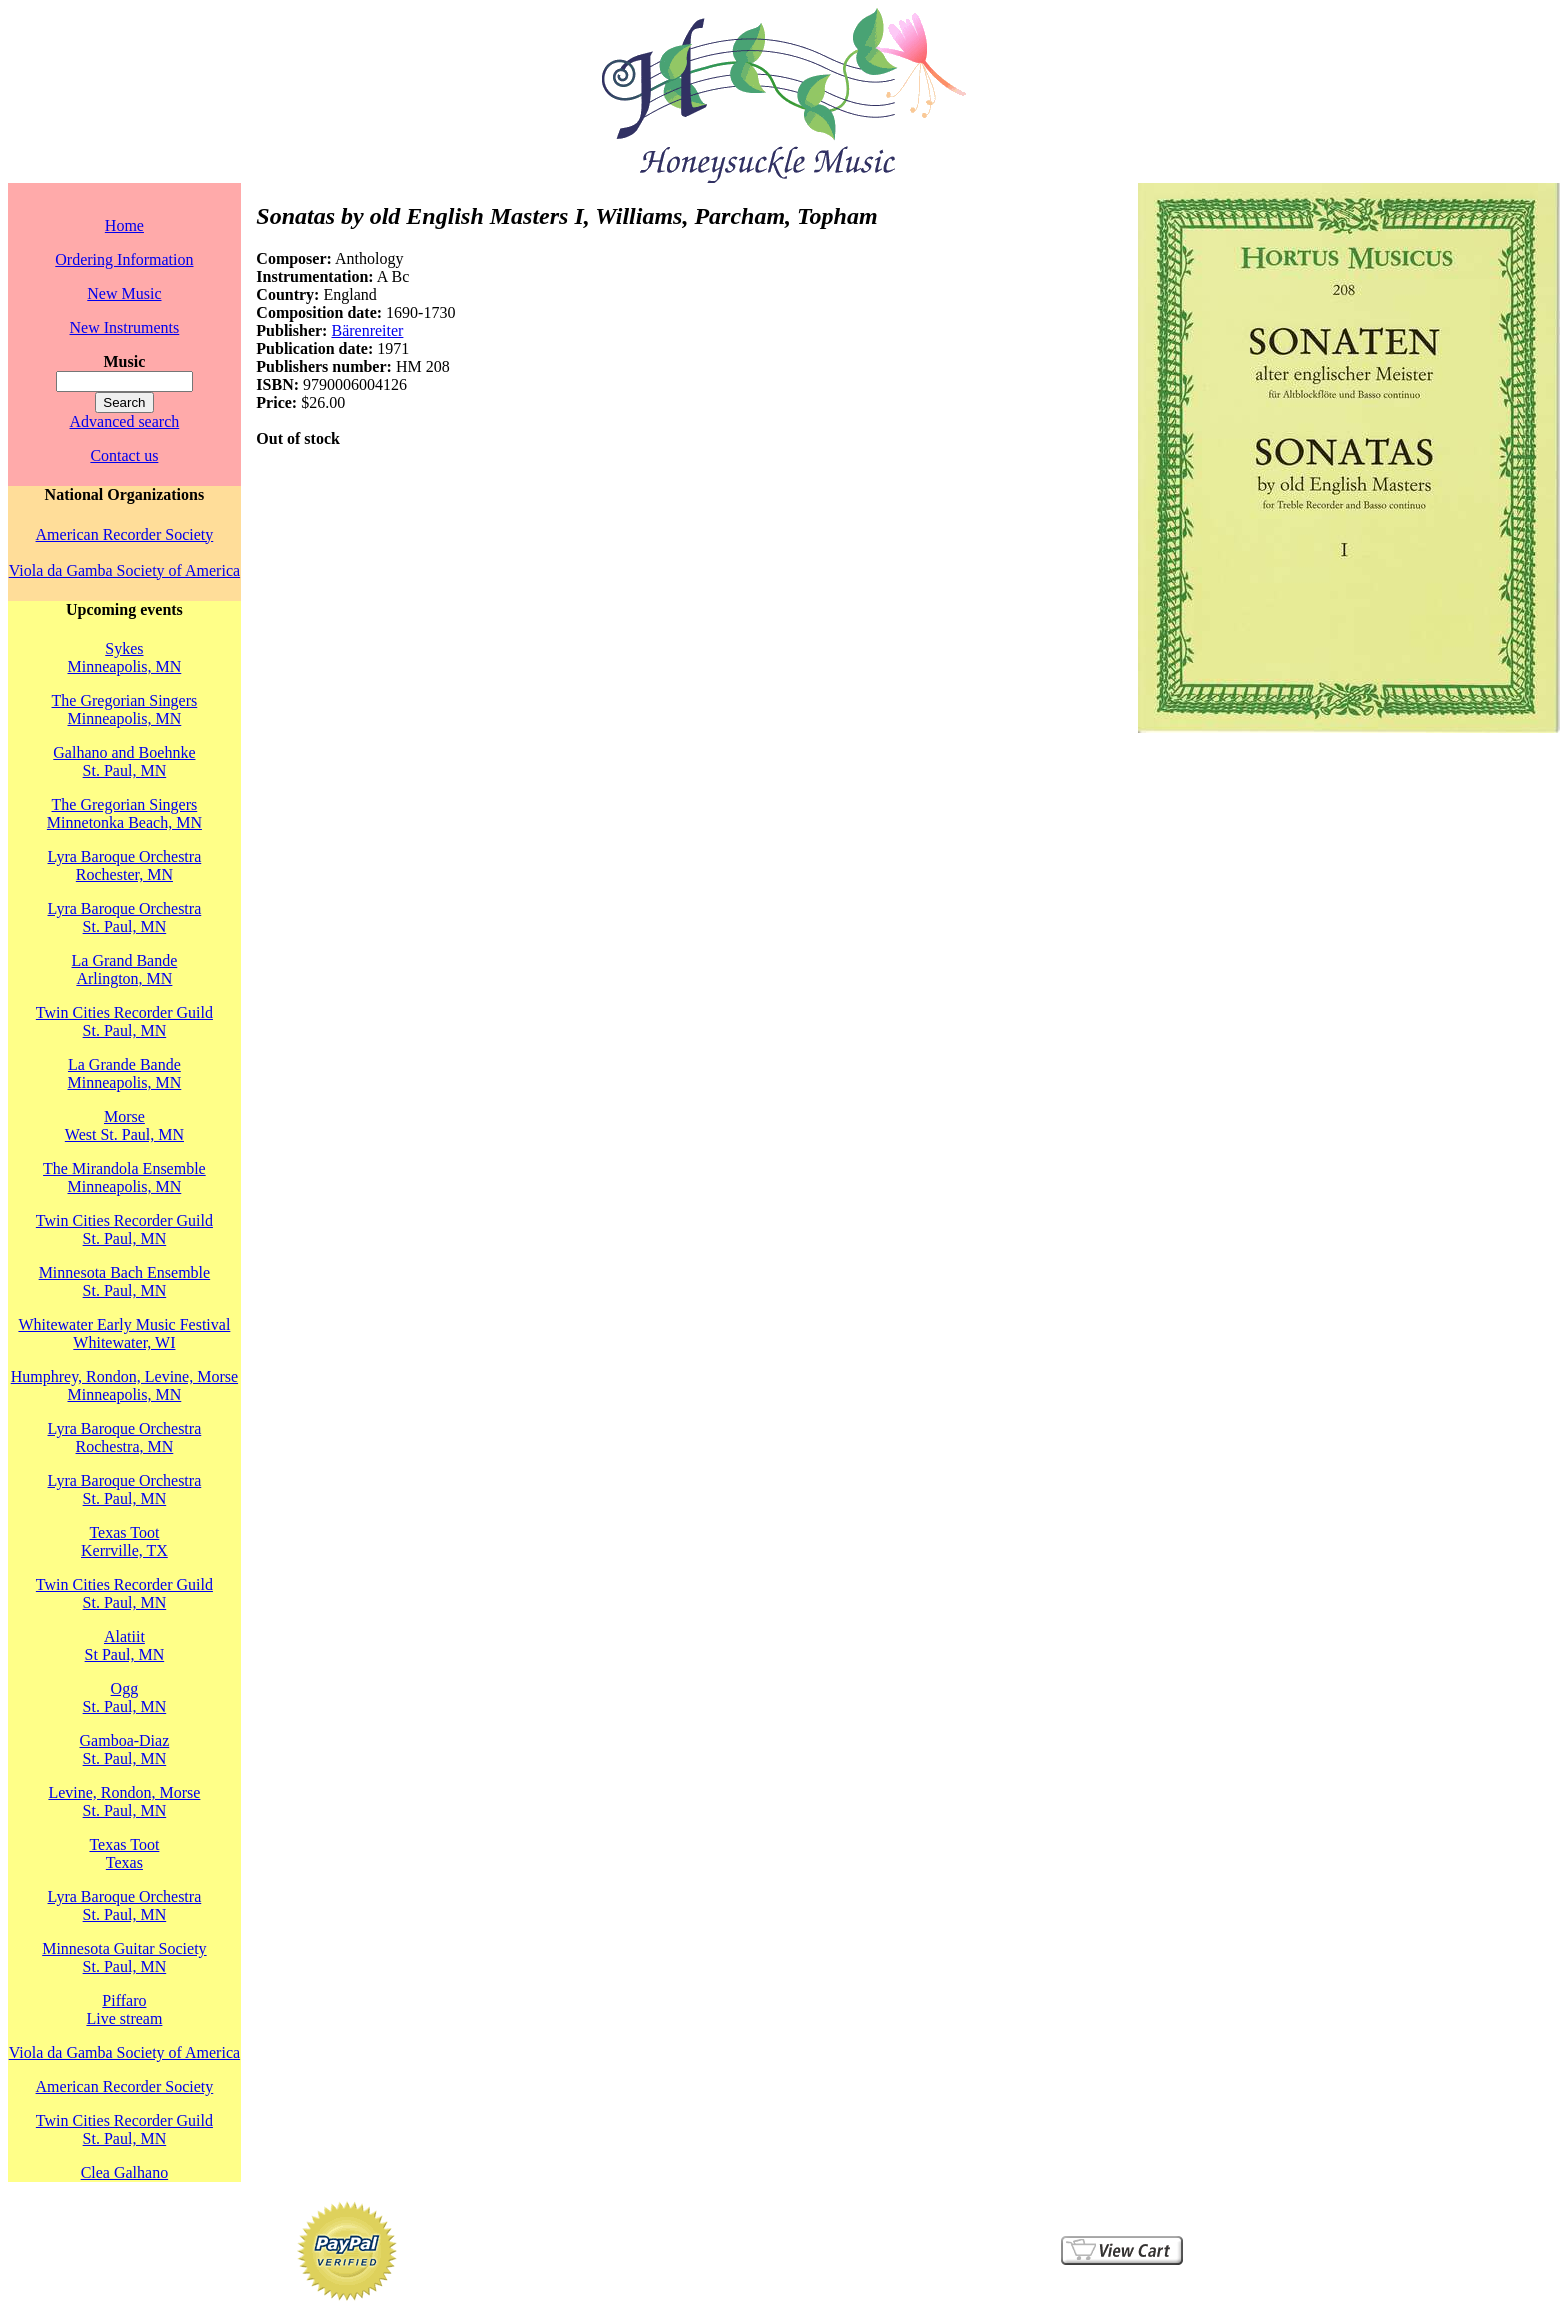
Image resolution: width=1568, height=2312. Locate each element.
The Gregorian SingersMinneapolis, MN (125, 709)
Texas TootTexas (124, 1853)
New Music (124, 293)
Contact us (124, 455)
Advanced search (125, 421)
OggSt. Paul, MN (125, 1697)
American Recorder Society (125, 534)
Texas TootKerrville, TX (124, 1541)
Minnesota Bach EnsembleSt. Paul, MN (125, 1281)
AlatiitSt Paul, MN (125, 1645)
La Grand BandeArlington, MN (125, 969)
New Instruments (125, 327)
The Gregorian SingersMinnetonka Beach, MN (124, 813)
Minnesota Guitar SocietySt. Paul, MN (124, 1957)
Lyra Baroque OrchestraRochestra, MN (125, 1437)
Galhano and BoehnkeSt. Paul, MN (124, 761)
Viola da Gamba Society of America (124, 570)
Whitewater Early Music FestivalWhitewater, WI (124, 1333)
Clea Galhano (125, 2172)
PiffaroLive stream (124, 2009)
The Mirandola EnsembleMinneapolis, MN (124, 1177)
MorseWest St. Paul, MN (124, 1125)
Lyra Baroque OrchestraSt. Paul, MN (125, 917)
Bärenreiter (367, 330)
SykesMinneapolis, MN (125, 657)
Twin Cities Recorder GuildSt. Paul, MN (124, 1021)
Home (124, 225)
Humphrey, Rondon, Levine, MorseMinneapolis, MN (124, 1385)
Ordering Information (124, 259)
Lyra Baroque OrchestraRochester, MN (125, 865)
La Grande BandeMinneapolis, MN (125, 1073)
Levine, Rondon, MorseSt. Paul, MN (124, 1801)
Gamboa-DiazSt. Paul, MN (125, 1749)
